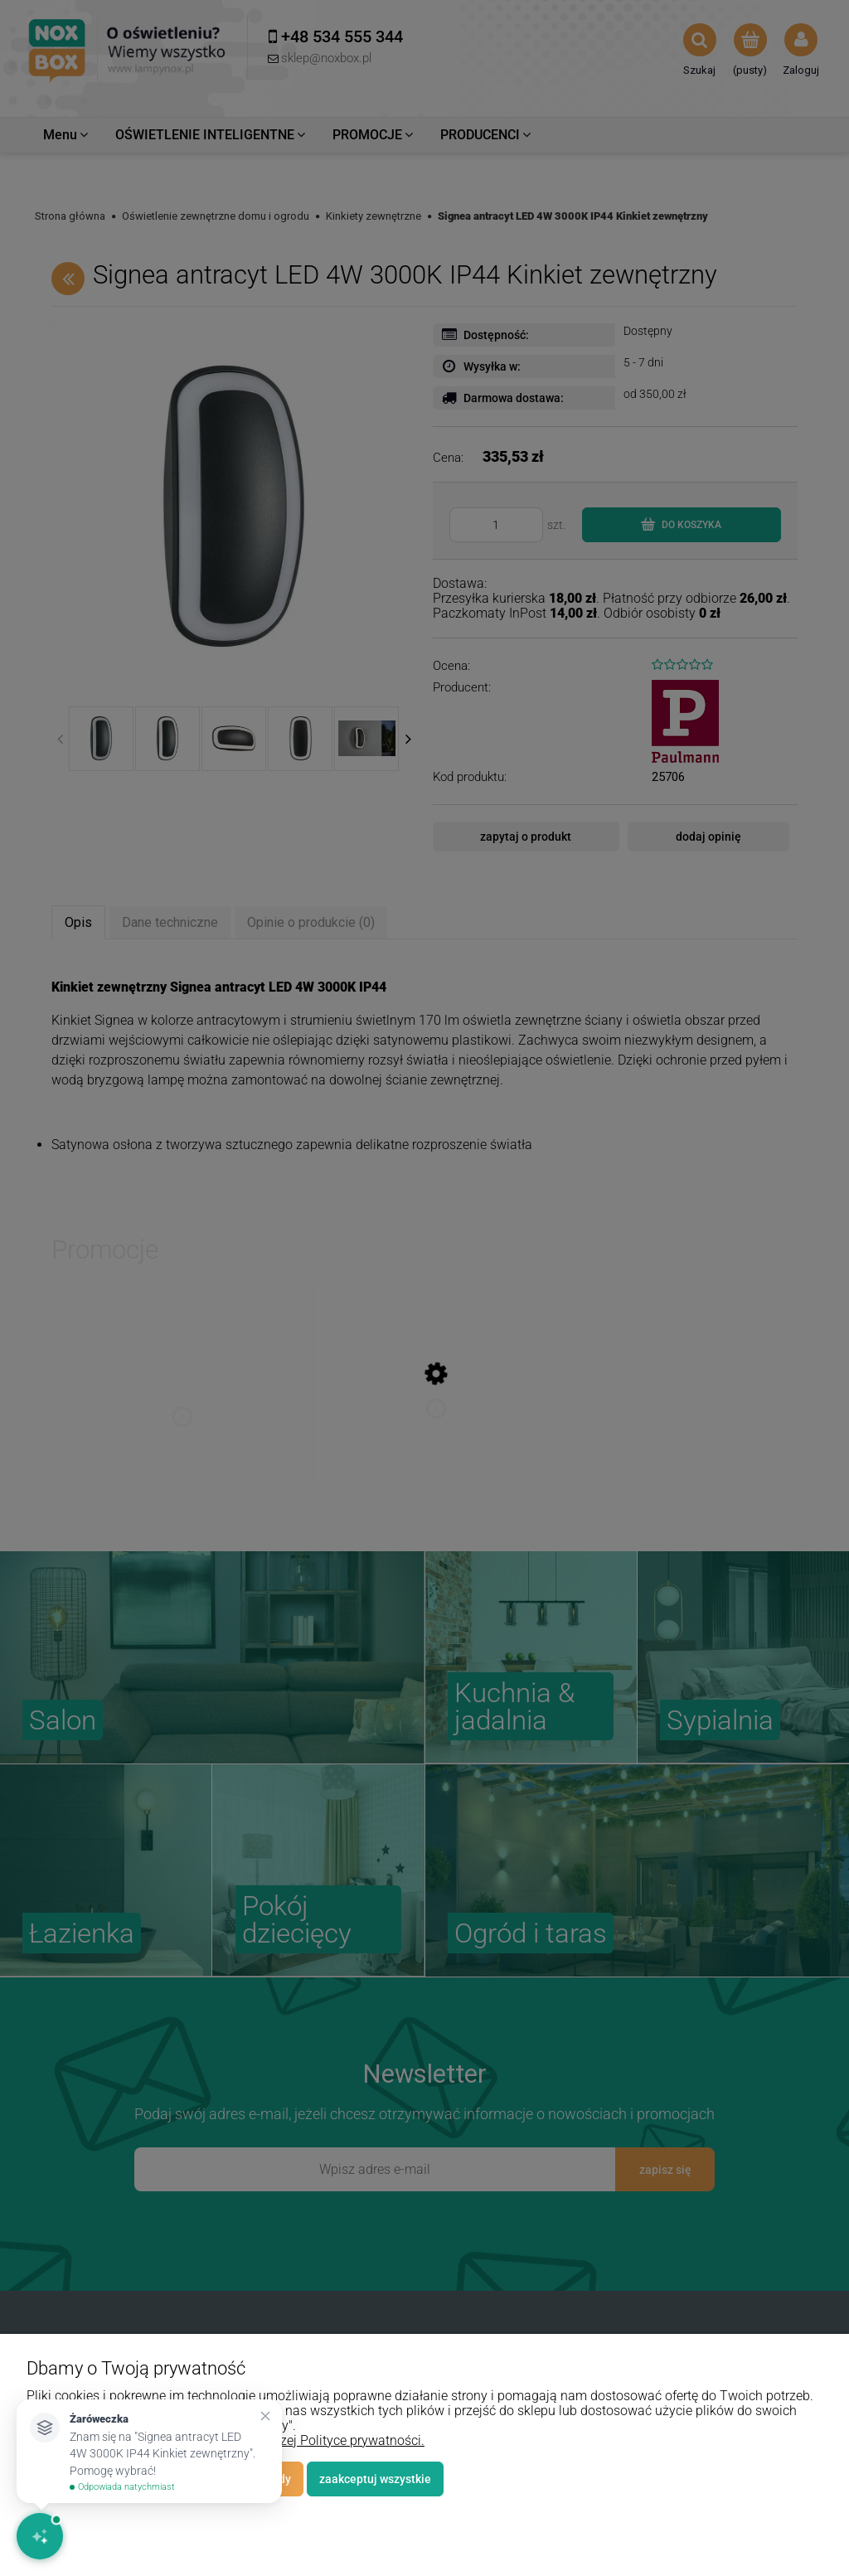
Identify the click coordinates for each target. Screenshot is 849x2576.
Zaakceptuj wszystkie (375, 2479)
